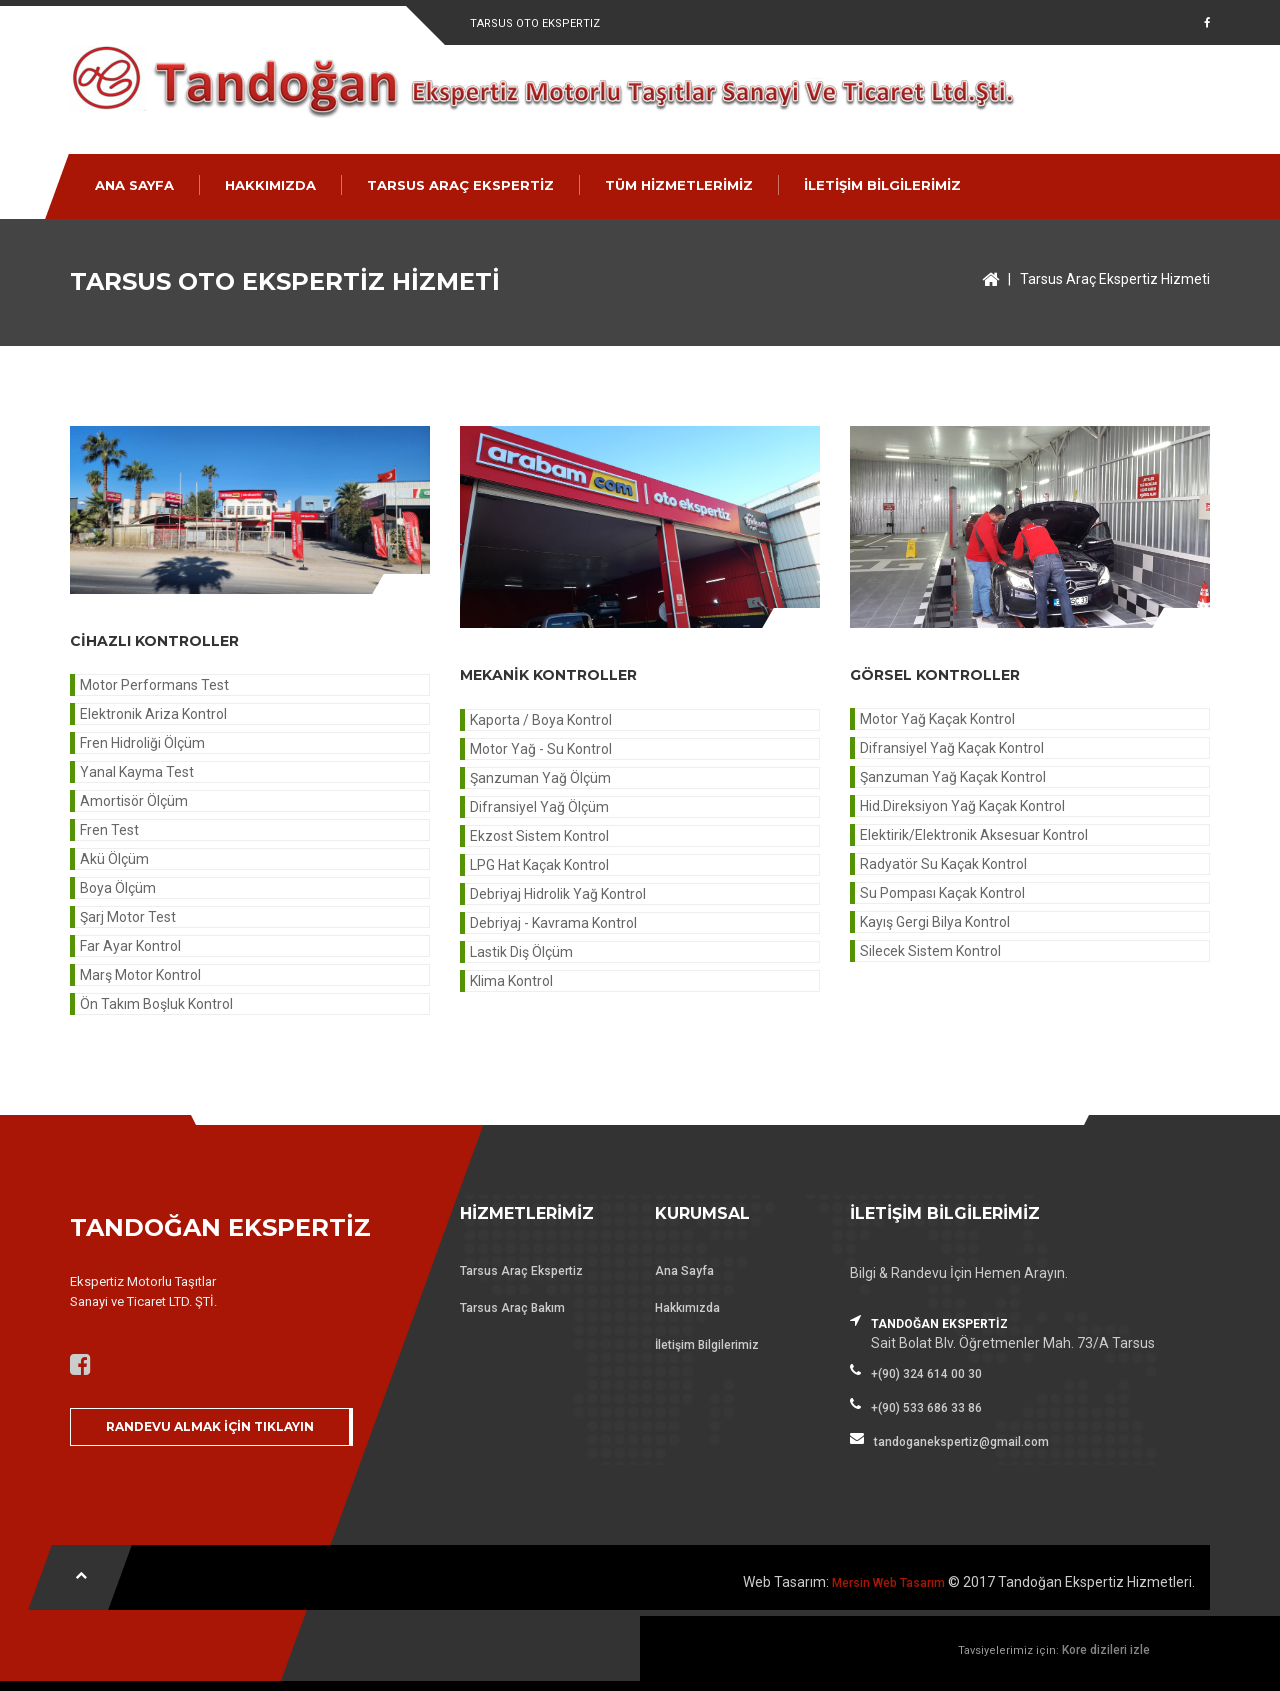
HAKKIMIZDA (270, 185)
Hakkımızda (687, 1308)
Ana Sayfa (684, 1271)
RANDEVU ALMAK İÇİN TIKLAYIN (210, 1426)
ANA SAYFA (134, 185)
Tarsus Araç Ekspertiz (521, 1271)
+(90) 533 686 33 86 (926, 1408)
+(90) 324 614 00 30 (926, 1374)
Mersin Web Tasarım (888, 1583)
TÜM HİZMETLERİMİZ (679, 185)
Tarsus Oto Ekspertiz (535, 23)
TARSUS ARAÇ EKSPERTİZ (460, 185)
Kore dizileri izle (1106, 1650)
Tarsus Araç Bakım (512, 1308)
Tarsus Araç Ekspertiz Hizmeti (1115, 279)
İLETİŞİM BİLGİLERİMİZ (882, 185)
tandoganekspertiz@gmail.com (961, 1442)
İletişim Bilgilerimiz (707, 1345)
